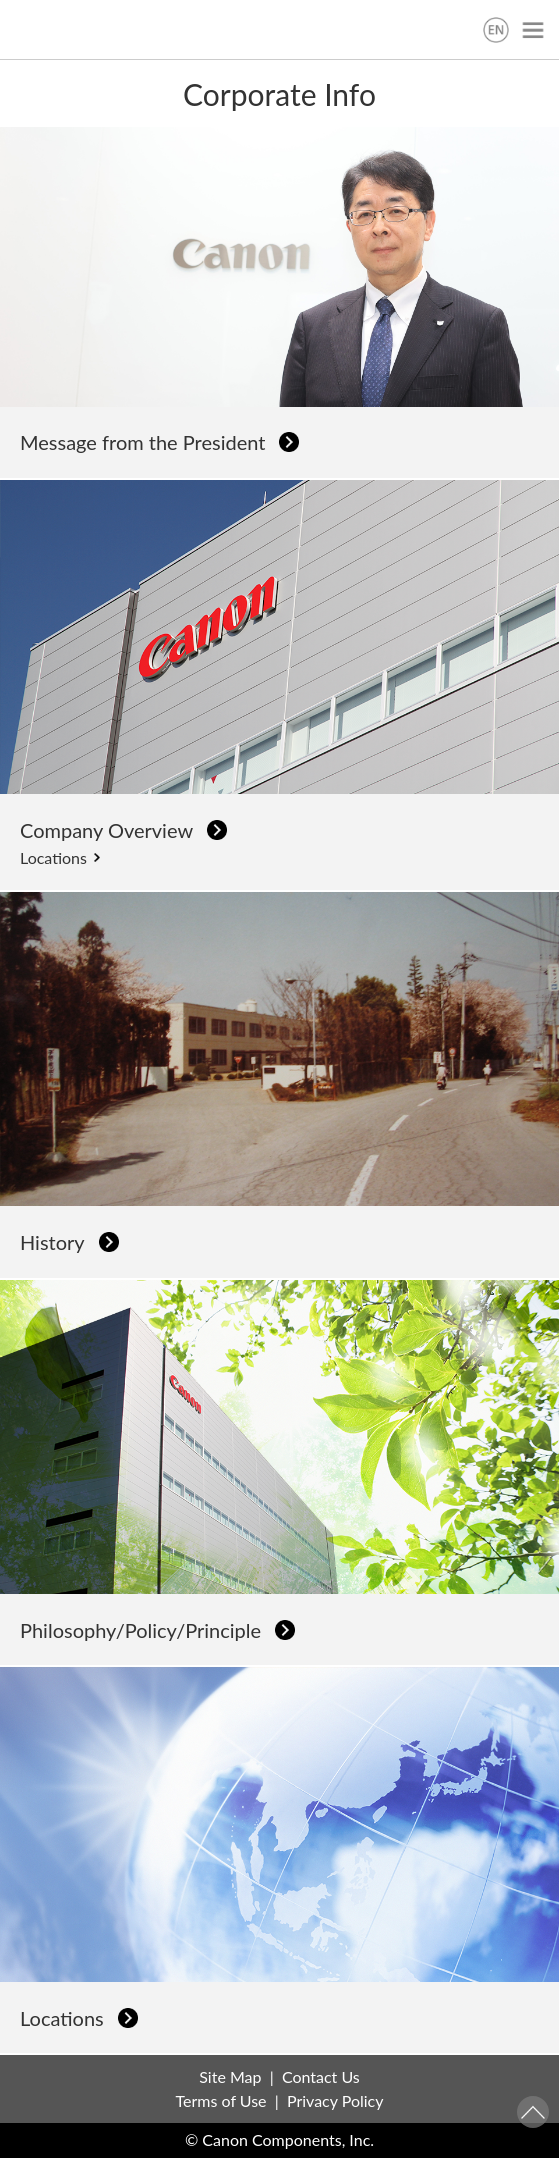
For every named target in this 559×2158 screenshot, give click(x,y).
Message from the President (142, 442)
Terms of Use (221, 2100)
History (52, 1242)
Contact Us (321, 2076)
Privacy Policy (335, 2100)
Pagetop (533, 2112)
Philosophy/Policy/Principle (140, 1630)
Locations (53, 857)
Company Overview (106, 830)
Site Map (230, 2076)
